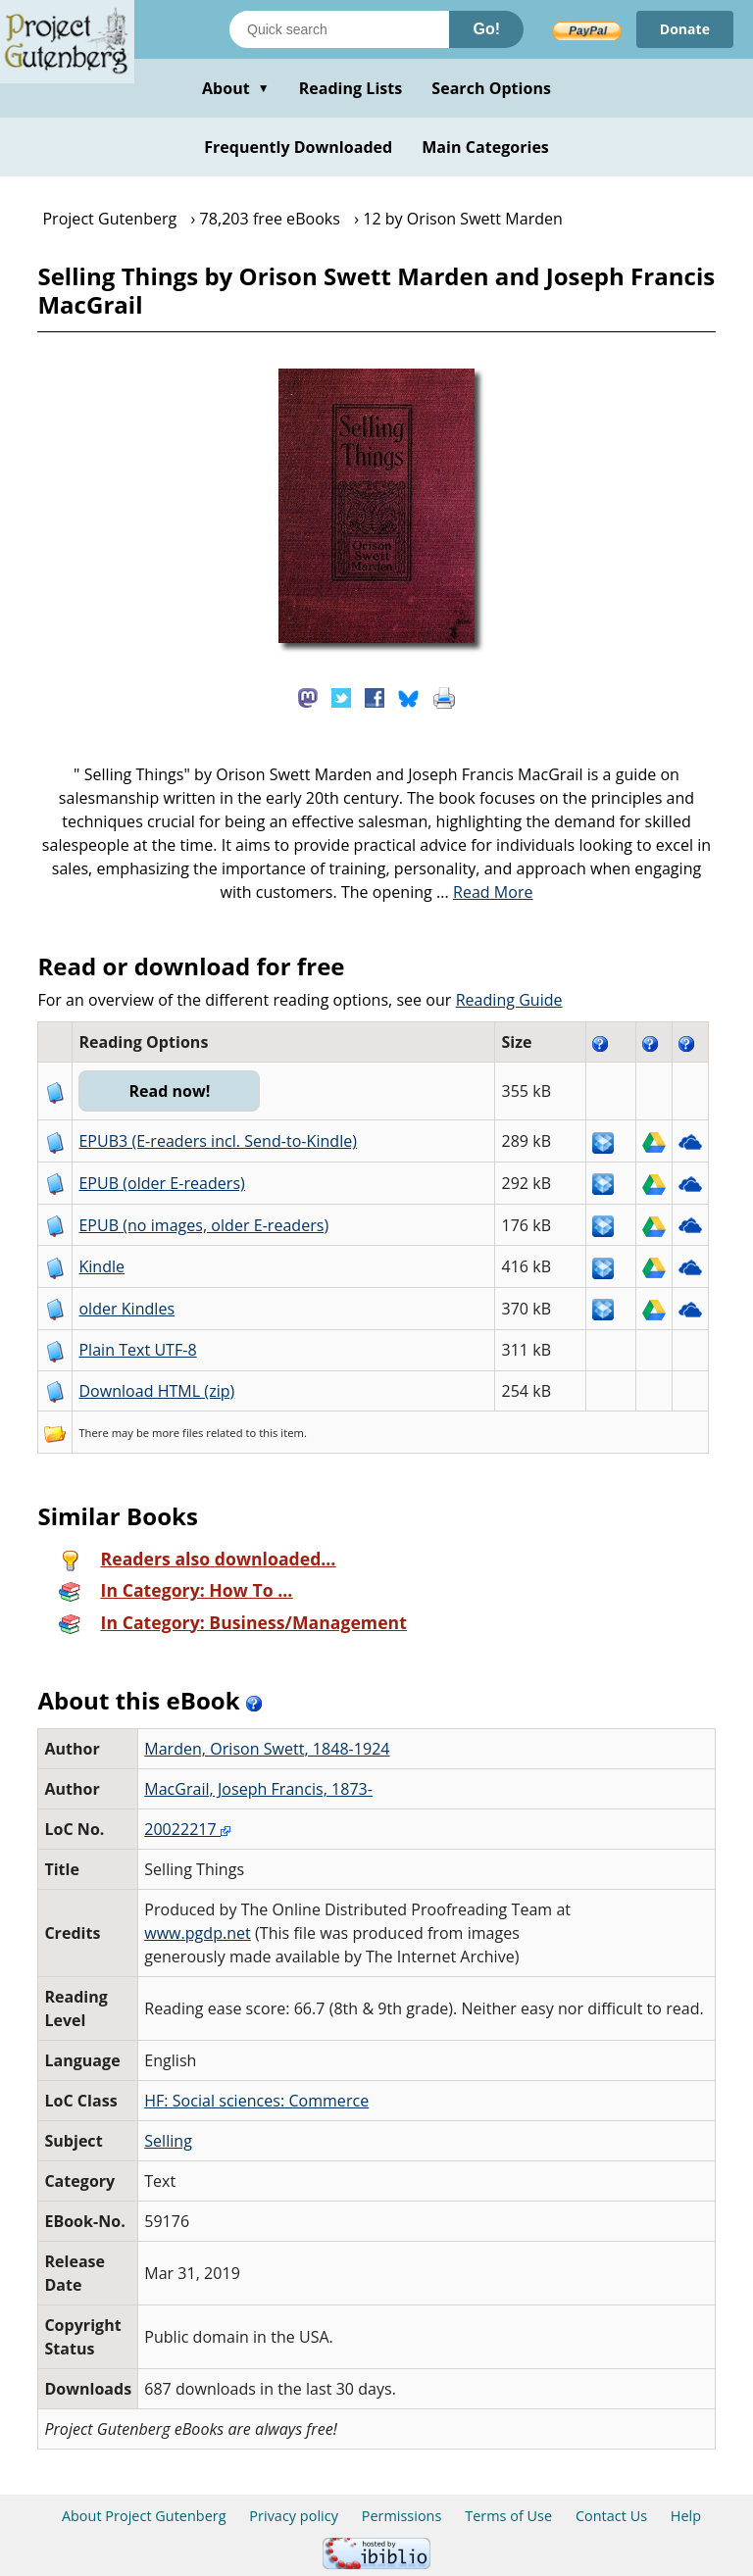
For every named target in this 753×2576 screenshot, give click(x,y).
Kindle (101, 1266)
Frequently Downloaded (298, 147)
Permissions (402, 2515)
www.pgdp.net (197, 1933)
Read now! (169, 1091)
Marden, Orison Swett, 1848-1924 (266, 1748)
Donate (685, 29)
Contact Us (611, 2515)
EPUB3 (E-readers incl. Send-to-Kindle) (217, 1141)
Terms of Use (508, 2515)
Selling (168, 2141)
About (236, 88)
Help (686, 2515)
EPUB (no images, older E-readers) (203, 1225)
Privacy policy (293, 2515)
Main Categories (485, 147)
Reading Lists (351, 88)
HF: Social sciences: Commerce (256, 2100)
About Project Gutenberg (144, 2515)
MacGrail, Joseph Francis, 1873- (258, 1789)
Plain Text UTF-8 (137, 1350)
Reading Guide (509, 1000)
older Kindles (126, 1308)
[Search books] (339, 29)
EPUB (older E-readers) (161, 1183)
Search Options (491, 88)
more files (177, 1432)
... (484, 892)
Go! (486, 29)
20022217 (187, 1829)
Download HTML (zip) (156, 1391)
